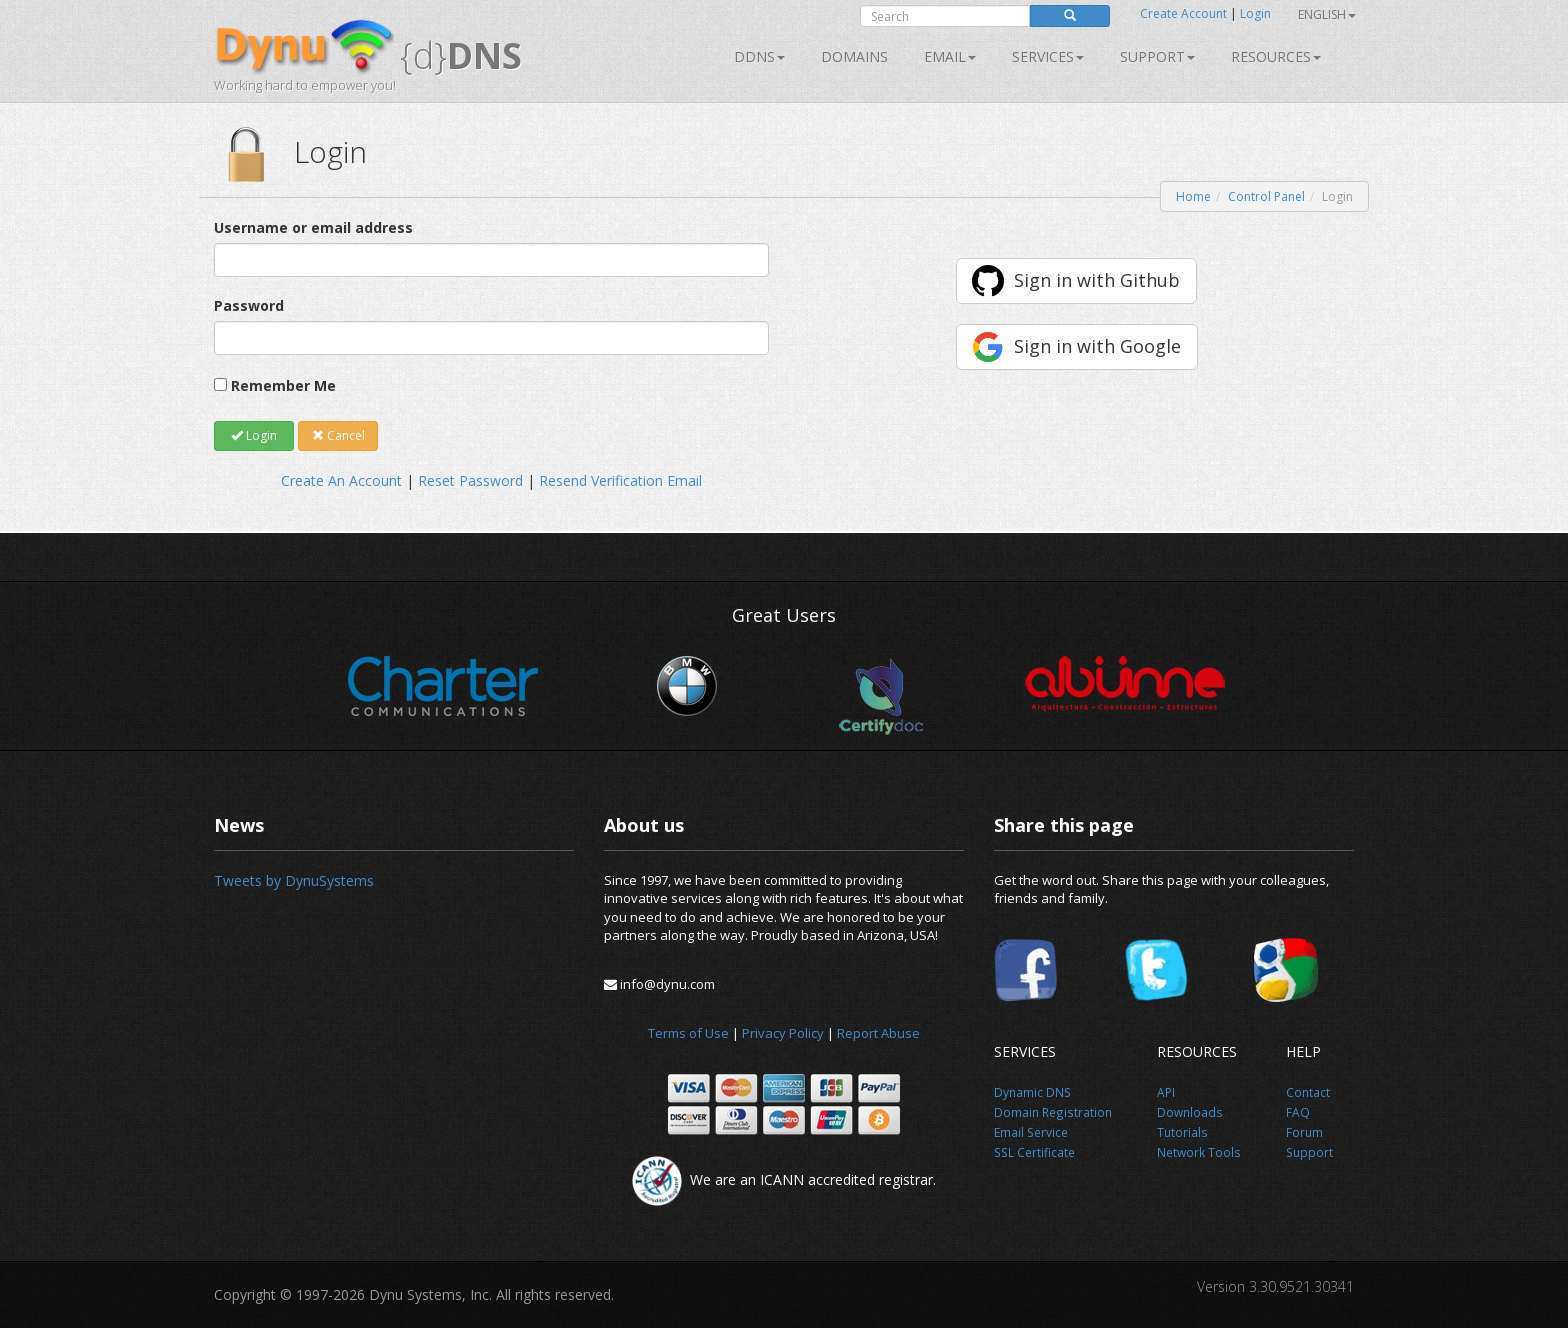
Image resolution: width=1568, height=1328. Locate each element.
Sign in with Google (1097, 346)
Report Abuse (878, 1033)
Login (1255, 13)
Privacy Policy (783, 1033)
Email (950, 56)
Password (249, 305)
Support (1157, 56)
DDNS (759, 56)
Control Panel (1266, 196)
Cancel (338, 435)
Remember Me (283, 385)
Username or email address (313, 227)
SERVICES (1048, 56)
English (1327, 14)
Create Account (1183, 13)
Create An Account (341, 480)
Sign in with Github (1097, 280)
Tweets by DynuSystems (294, 880)
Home (1193, 196)
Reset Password (470, 480)
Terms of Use (688, 1033)
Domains (854, 56)
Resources (1276, 56)
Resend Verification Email (620, 480)
